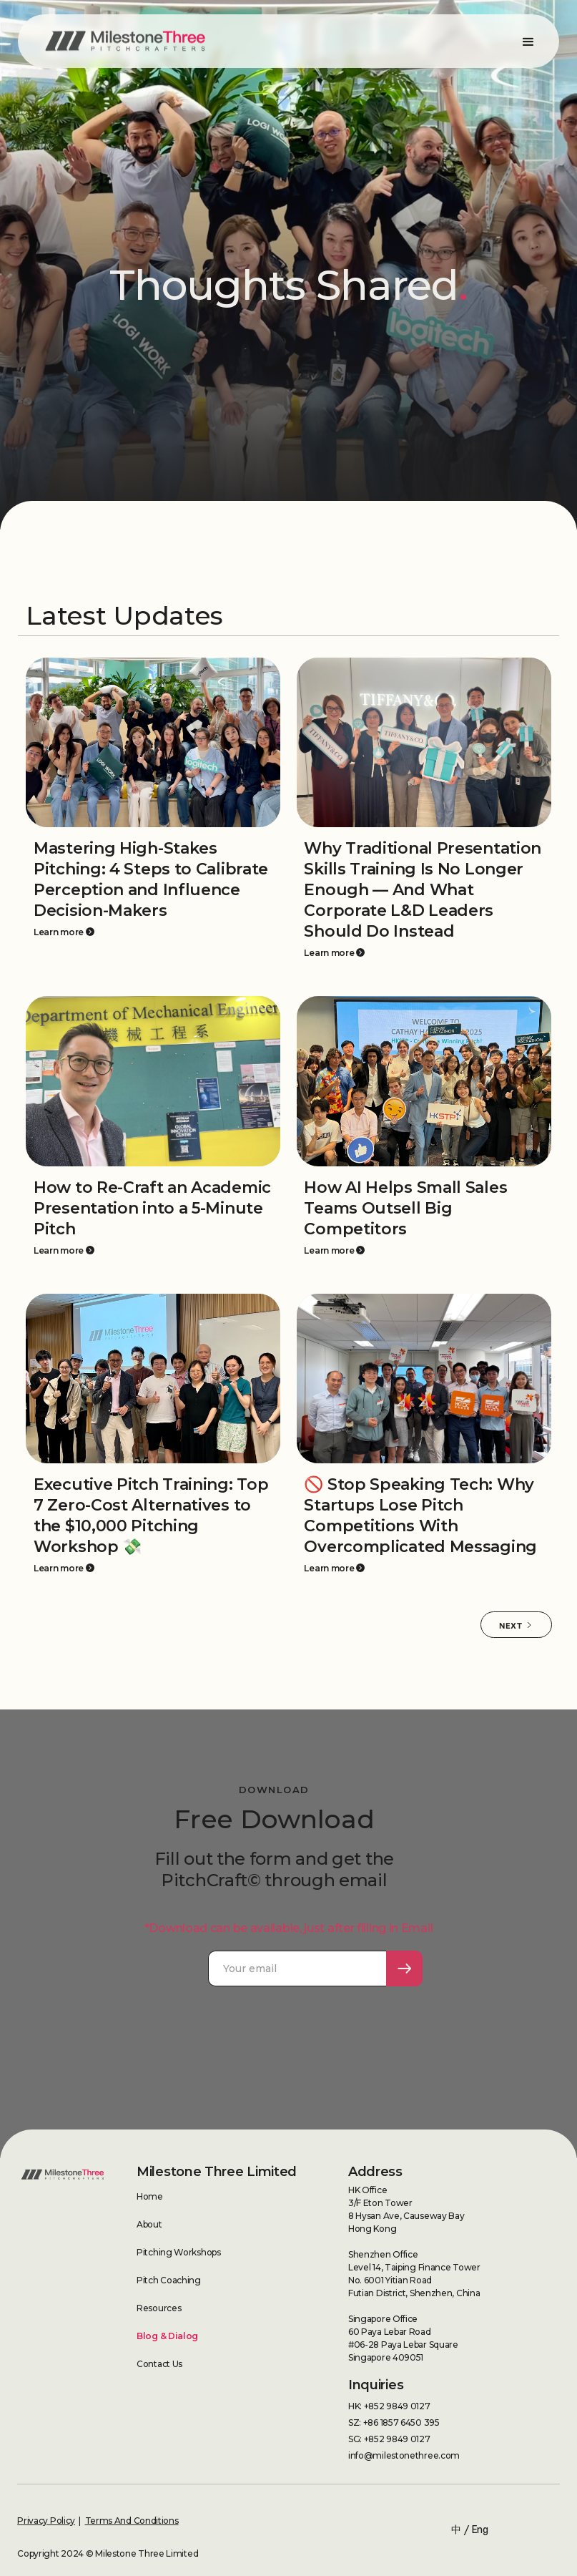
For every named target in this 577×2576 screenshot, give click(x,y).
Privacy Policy (46, 2520)
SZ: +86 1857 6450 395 (394, 2422)
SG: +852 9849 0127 (389, 2439)
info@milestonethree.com (404, 2455)
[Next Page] (516, 1624)
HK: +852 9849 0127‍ (389, 2406)
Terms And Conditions (132, 2520)
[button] (528, 41)
